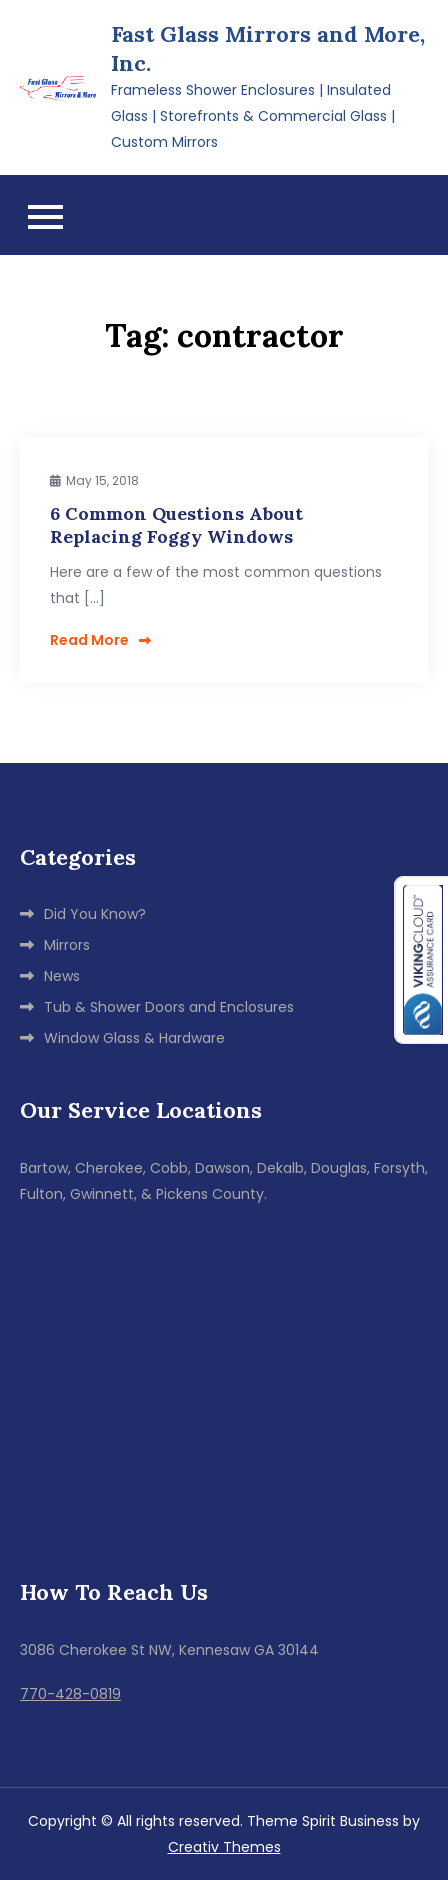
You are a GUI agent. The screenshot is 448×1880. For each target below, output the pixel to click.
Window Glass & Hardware (134, 1038)
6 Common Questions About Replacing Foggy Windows (176, 525)
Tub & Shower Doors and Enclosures (169, 1007)
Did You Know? (95, 914)
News (62, 976)
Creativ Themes (224, 1847)
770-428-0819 (70, 1694)
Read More (100, 640)
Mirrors (67, 945)
